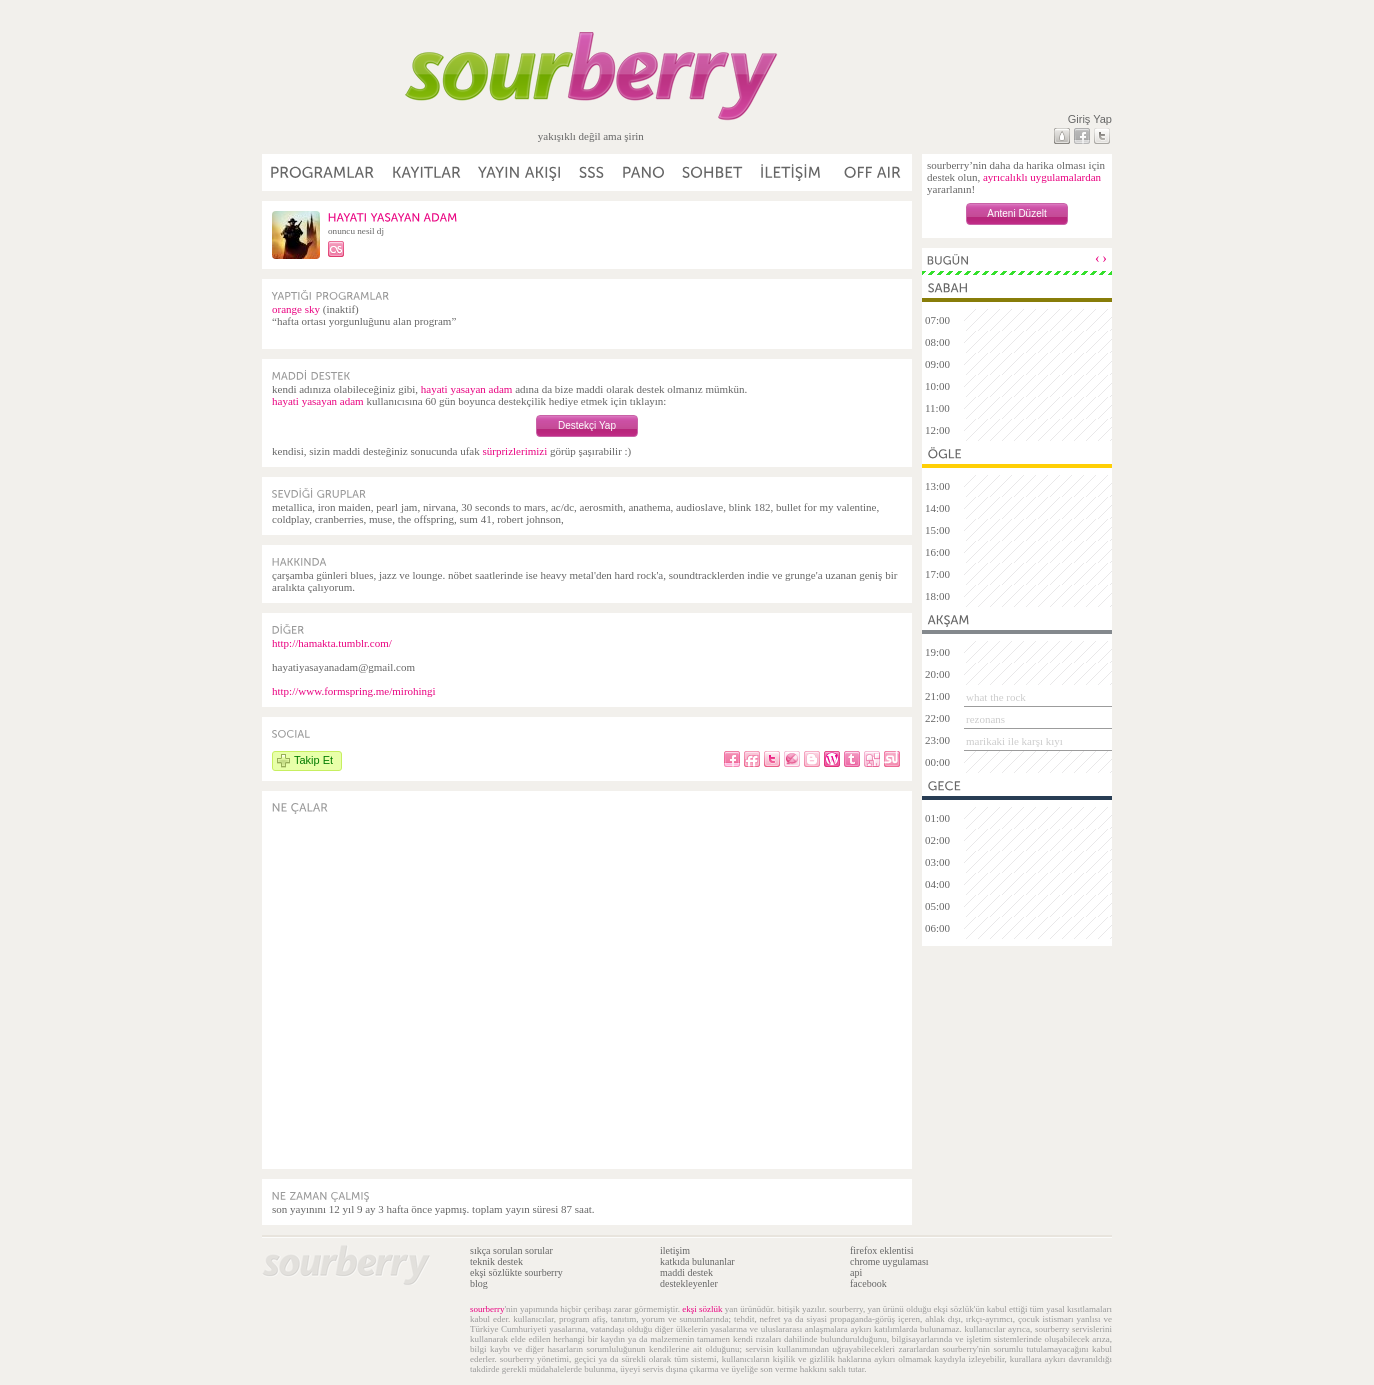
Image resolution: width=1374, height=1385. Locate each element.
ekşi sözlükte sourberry (516, 1272)
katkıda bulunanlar (697, 1261)
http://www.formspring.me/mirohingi (354, 691)
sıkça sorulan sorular (511, 1250)
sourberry (487, 1309)
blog (479, 1283)
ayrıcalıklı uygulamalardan (1042, 177)
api (856, 1272)
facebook (868, 1283)
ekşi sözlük (702, 1309)
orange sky (296, 309)
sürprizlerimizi (514, 451)
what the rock (996, 697)
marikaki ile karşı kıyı (1014, 741)
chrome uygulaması (889, 1261)
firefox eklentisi (882, 1250)
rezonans (985, 719)
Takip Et (313, 760)
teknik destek (496, 1261)
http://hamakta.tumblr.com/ (332, 643)
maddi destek (686, 1272)
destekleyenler (689, 1283)
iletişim (675, 1250)
